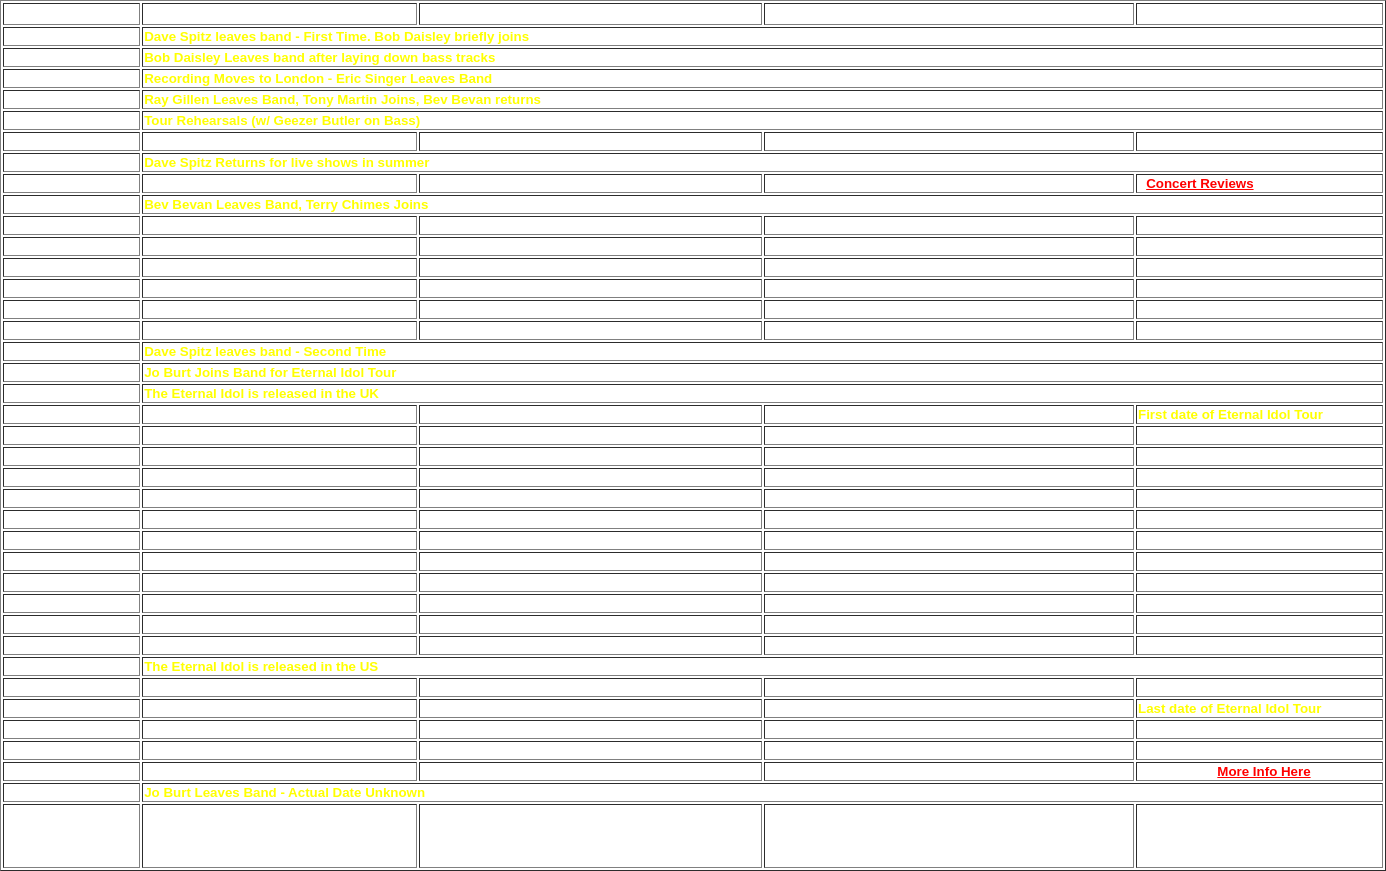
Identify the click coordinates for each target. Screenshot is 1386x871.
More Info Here (1263, 771)
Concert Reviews (1199, 183)
